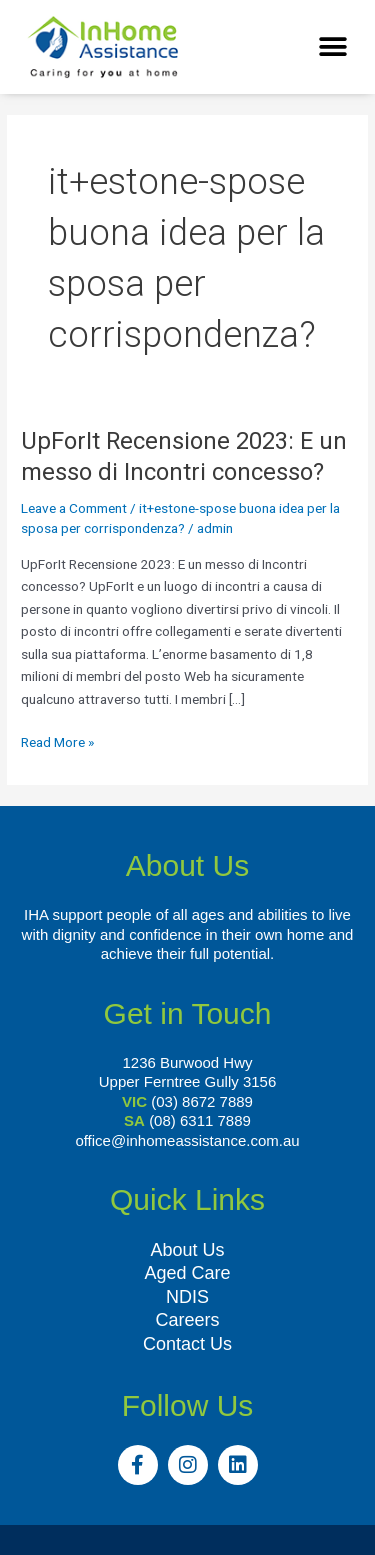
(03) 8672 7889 (202, 1101)
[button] (332, 47)
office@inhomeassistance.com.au (187, 1140)
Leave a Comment (74, 508)
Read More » (57, 740)
